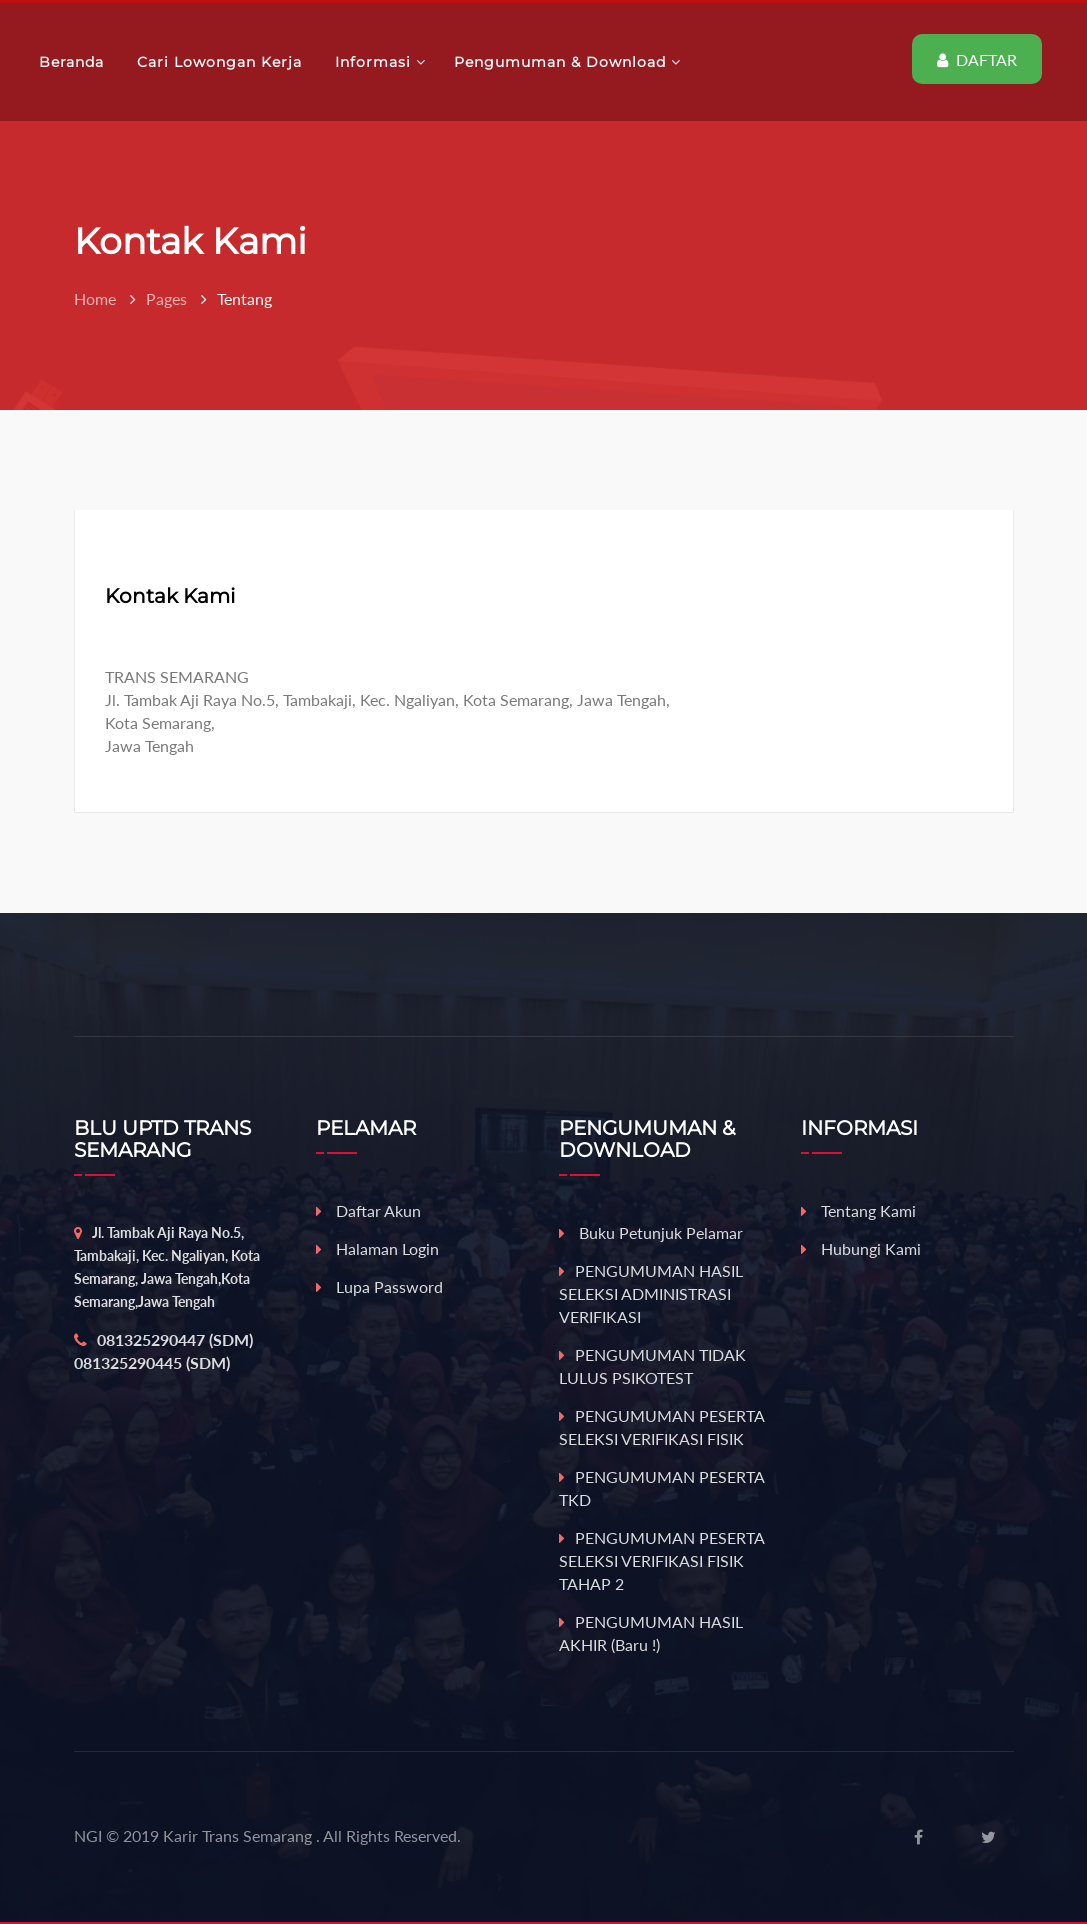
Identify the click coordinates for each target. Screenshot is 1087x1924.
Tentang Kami (858, 1210)
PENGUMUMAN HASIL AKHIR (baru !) (651, 1633)
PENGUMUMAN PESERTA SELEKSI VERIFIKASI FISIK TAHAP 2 (661, 1560)
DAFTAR (977, 59)
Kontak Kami (170, 596)
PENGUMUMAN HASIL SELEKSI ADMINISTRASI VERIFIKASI (651, 1293)
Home (95, 298)
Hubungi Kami (861, 1248)
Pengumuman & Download (567, 62)
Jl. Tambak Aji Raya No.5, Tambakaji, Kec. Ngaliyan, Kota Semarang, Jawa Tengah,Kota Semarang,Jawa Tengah (167, 1267)
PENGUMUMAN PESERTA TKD (661, 1488)
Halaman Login (377, 1248)
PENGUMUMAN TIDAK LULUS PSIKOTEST (652, 1366)
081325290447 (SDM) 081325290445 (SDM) (163, 1351)
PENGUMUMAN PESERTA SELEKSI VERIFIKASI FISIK (661, 1427)
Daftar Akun (368, 1210)
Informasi (380, 62)
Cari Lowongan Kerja (222, 62)
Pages (166, 298)
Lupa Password (379, 1286)
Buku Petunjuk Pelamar (651, 1232)
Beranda (74, 62)
